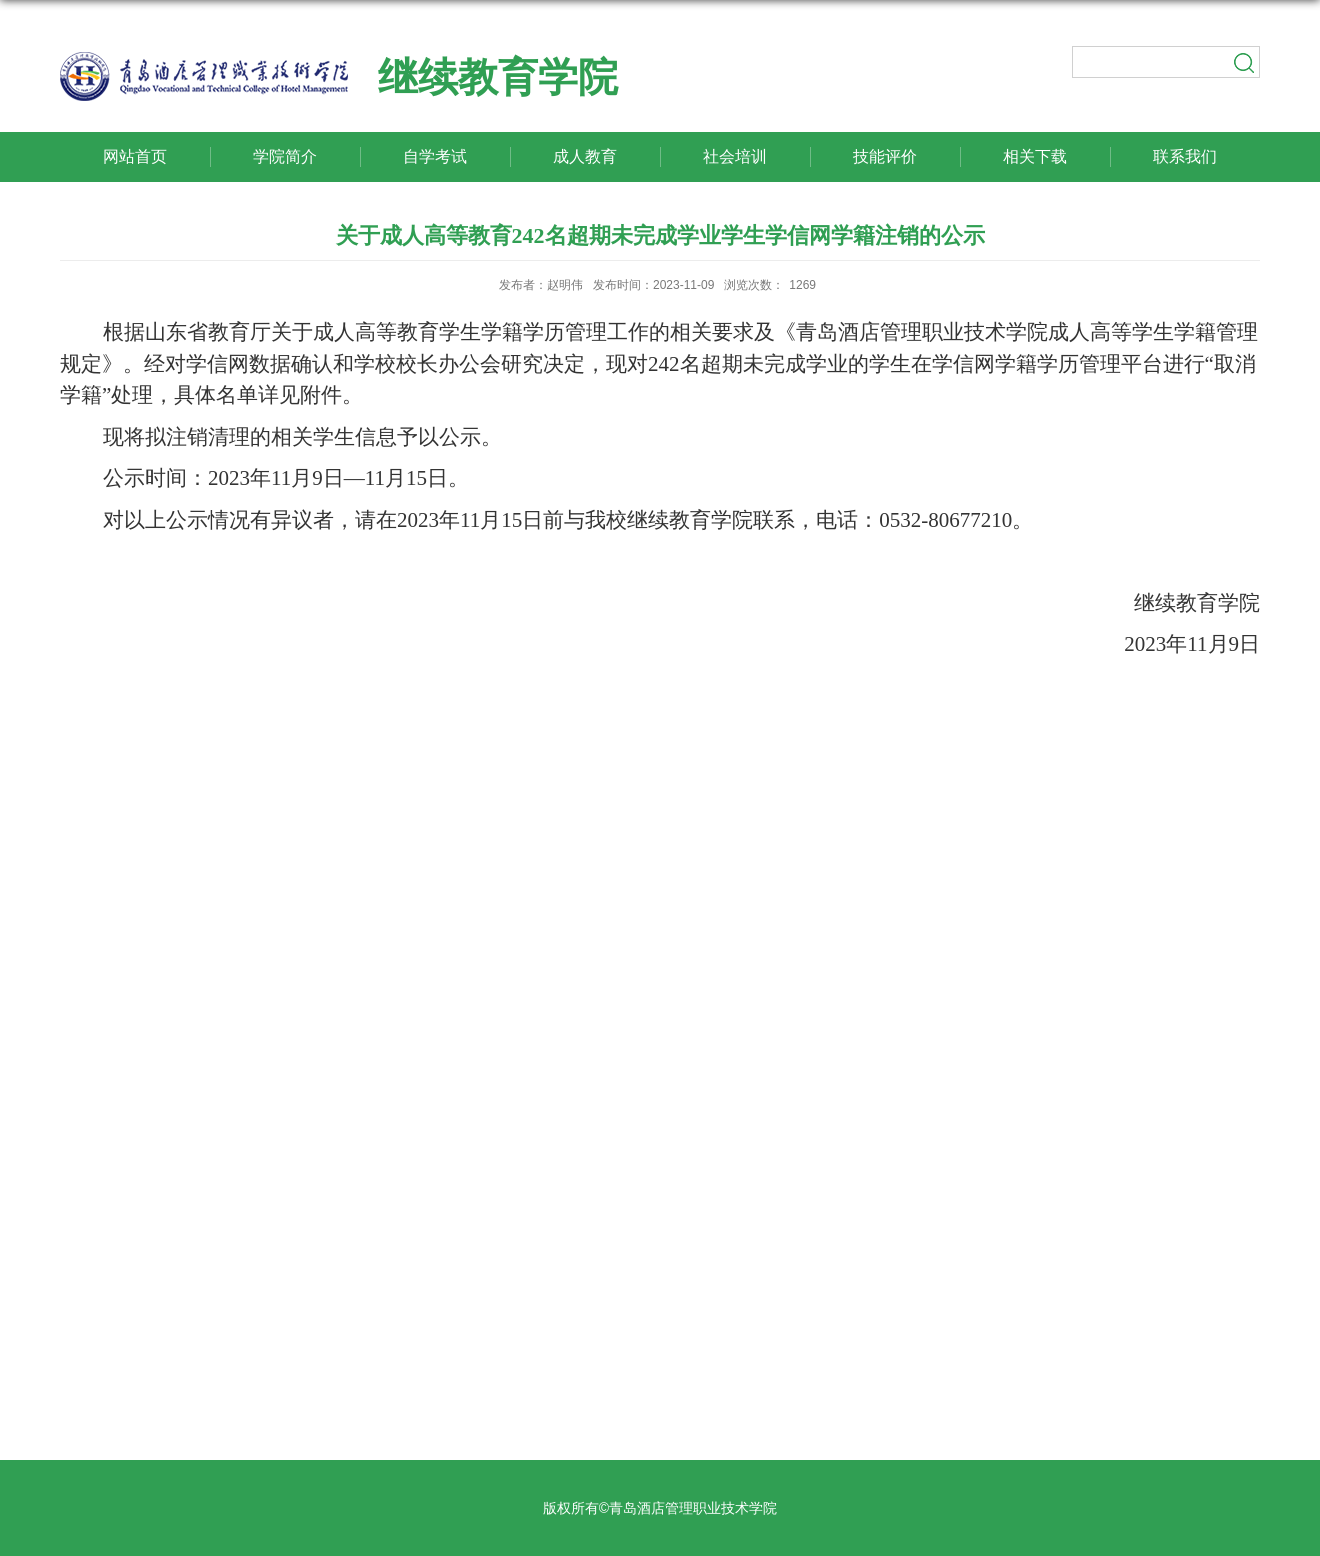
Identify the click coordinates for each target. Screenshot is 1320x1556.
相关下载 (1035, 156)
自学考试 (435, 156)
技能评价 (885, 156)
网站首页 (135, 156)
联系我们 (1185, 156)
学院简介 (285, 156)
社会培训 (735, 156)
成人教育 (585, 156)
